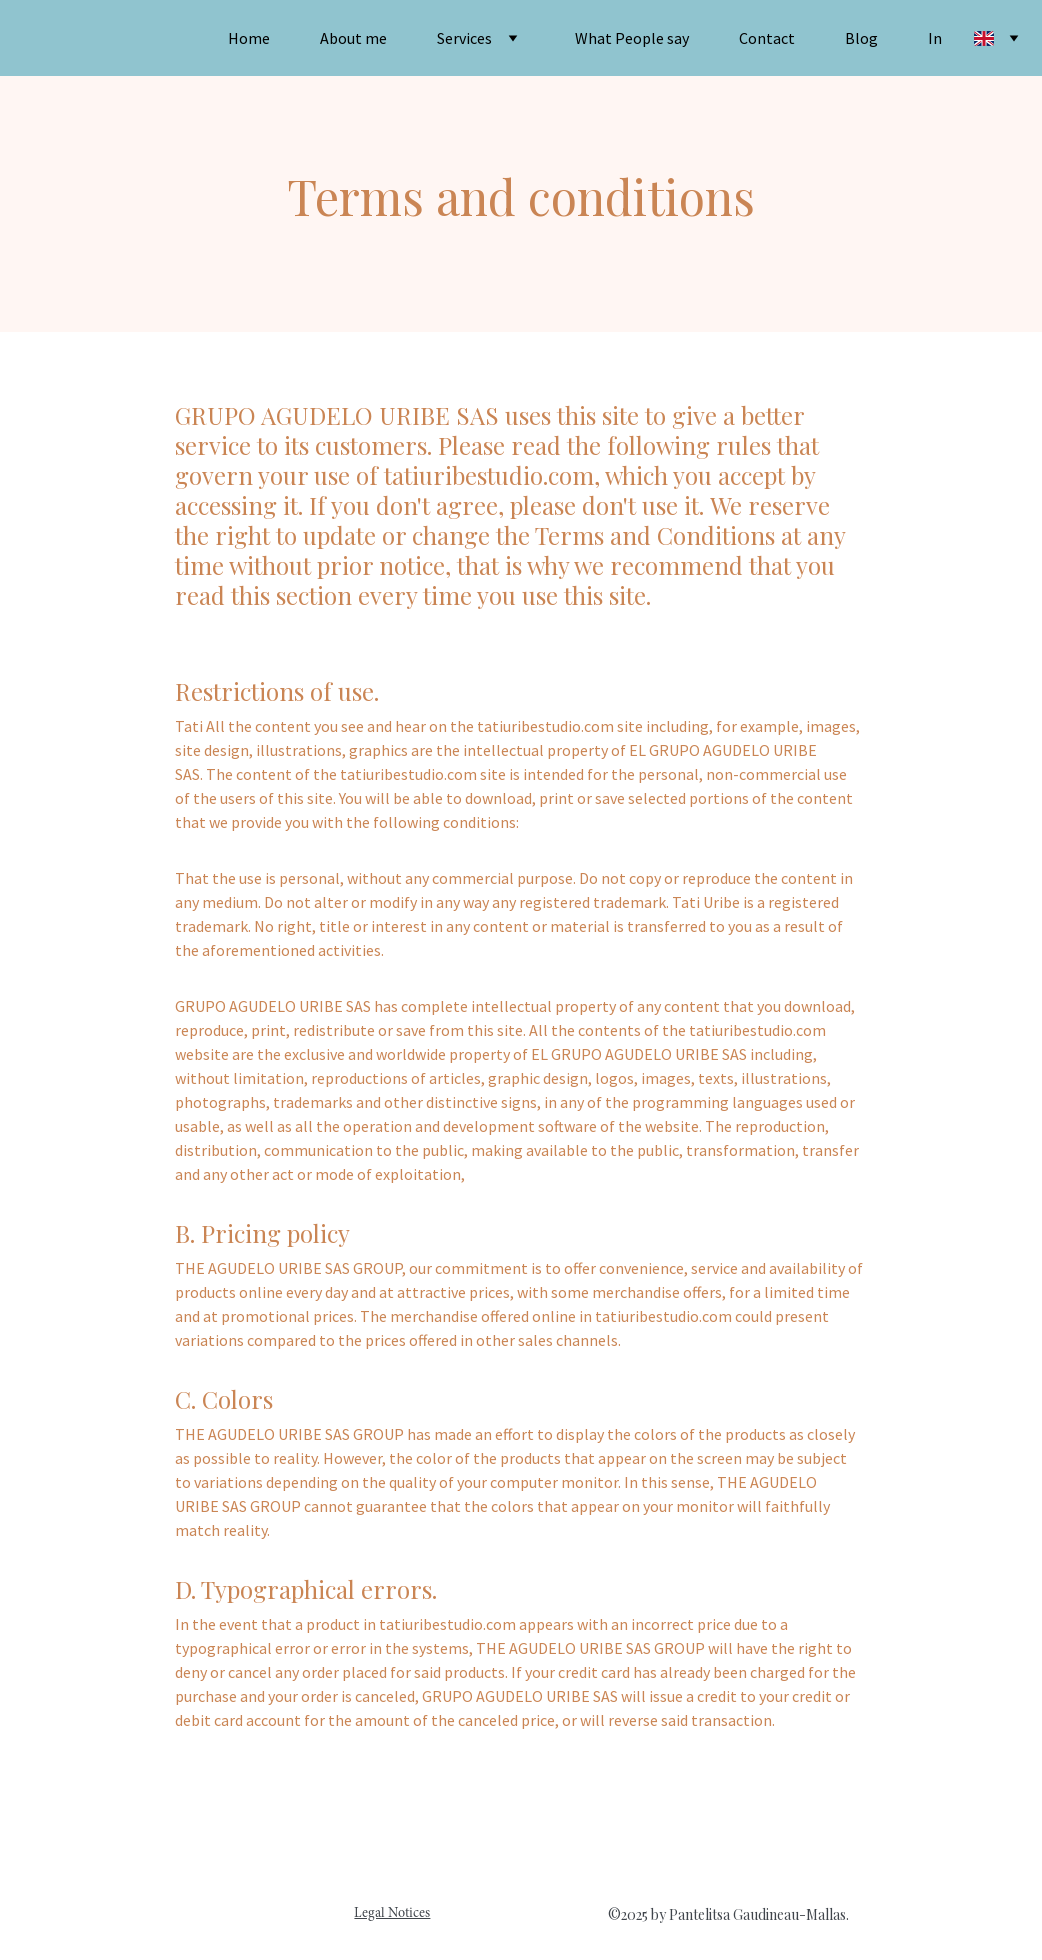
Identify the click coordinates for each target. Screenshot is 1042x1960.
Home (249, 38)
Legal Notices (392, 1914)
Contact (767, 38)
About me (353, 38)
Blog (861, 38)
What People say (632, 38)
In (935, 38)
